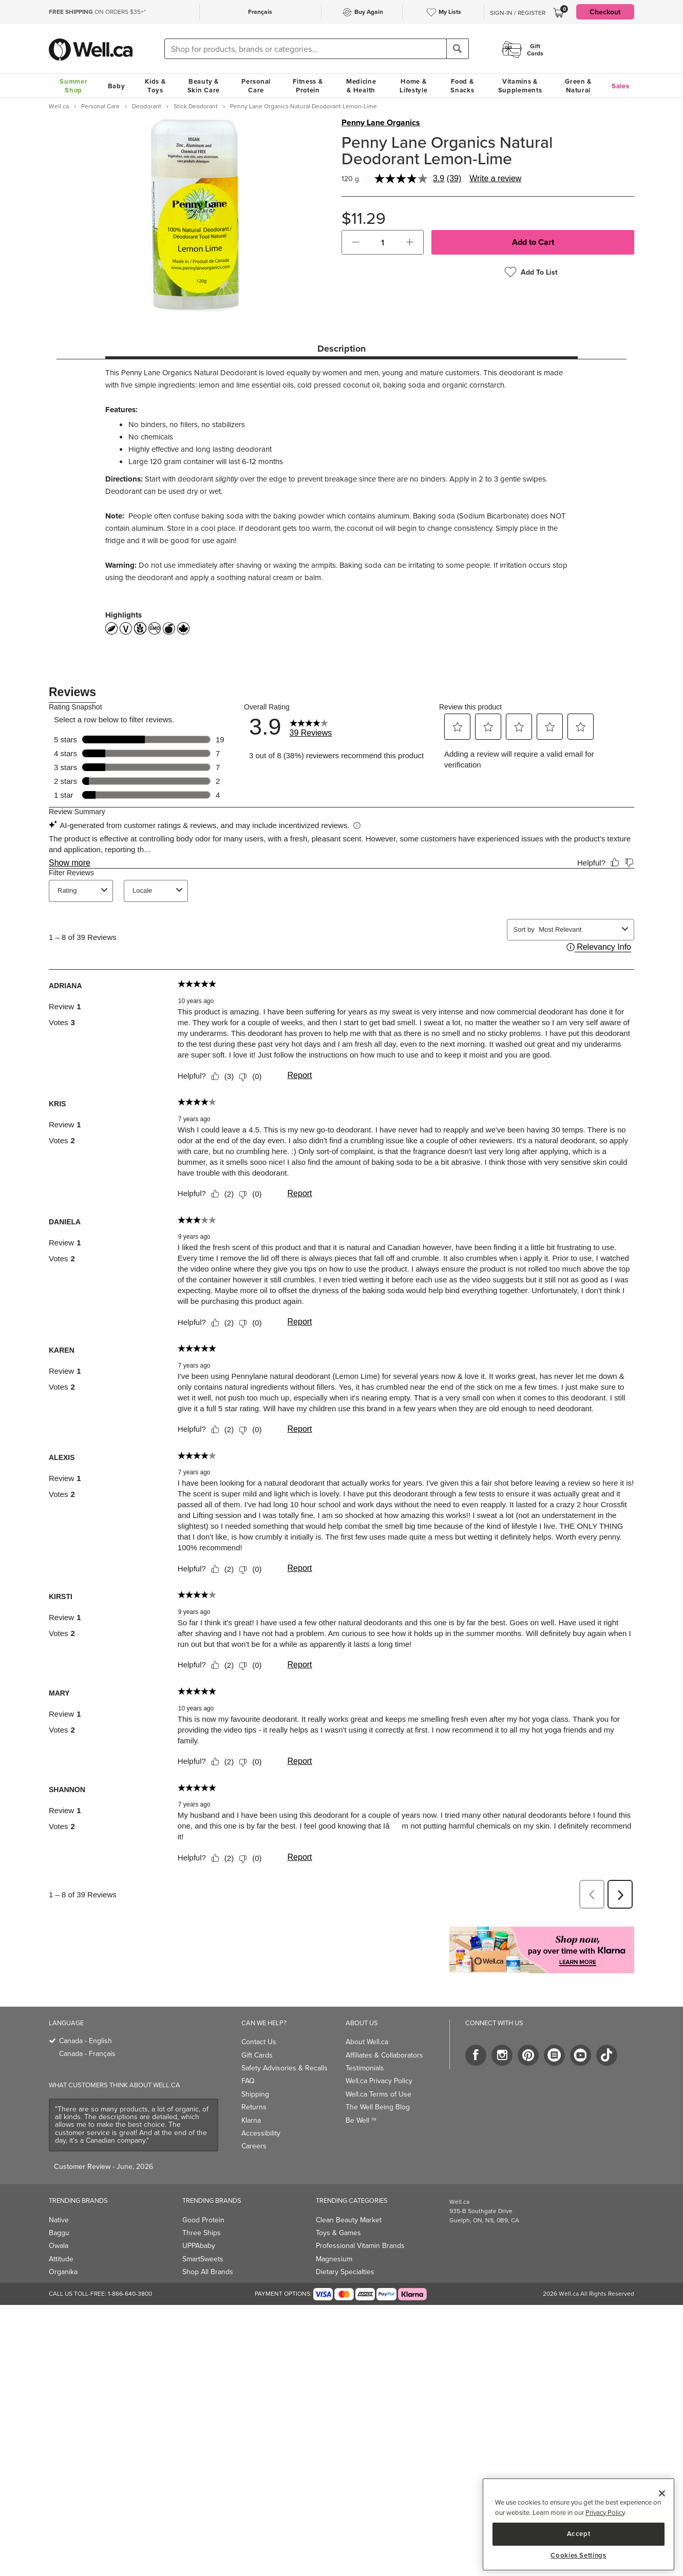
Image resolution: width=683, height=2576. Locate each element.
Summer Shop (73, 85)
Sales (621, 86)
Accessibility (260, 2123)
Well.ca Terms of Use (378, 2084)
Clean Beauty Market (349, 2210)
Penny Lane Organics (381, 122)
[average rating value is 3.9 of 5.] (410, 178)
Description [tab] (341, 348)
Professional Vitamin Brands (360, 2236)
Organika (63, 2262)
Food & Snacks (462, 85)
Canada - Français (87, 2044)
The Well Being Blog (378, 2097)
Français (260, 11)
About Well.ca (367, 2032)
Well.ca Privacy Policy (379, 2071)
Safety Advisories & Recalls (284, 2058)
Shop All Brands (207, 2262)
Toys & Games (338, 2223)
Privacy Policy (604, 2512)
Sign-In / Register (517, 13)
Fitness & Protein (307, 85)
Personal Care (256, 85)
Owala (58, 2236)
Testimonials (365, 2058)
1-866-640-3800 (130, 2284)
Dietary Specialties (345, 2262)
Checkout (605, 12)
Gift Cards (257, 2045)
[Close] (662, 2493)
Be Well (361, 2110)
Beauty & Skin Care (203, 85)
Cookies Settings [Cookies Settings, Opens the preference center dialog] (578, 2555)
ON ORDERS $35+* (97, 11)
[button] (355, 242)
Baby (116, 86)
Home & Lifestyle (413, 85)
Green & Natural (578, 85)
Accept (579, 2534)
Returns (254, 2097)
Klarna (251, 2110)
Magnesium (334, 2249)
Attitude (61, 2249)
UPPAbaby (198, 2236)
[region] (578, 2524)
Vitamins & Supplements (520, 85)
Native (59, 2210)
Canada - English (85, 2031)
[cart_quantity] (382, 242)
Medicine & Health (361, 85)
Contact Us (258, 2032)
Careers (254, 2136)
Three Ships (201, 2223)
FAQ (248, 2071)
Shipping (255, 2084)
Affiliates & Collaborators (384, 2045)
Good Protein (203, 2210)
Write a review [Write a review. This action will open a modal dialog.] (495, 178)
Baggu (59, 2223)
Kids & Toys (155, 85)
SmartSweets (202, 2249)
